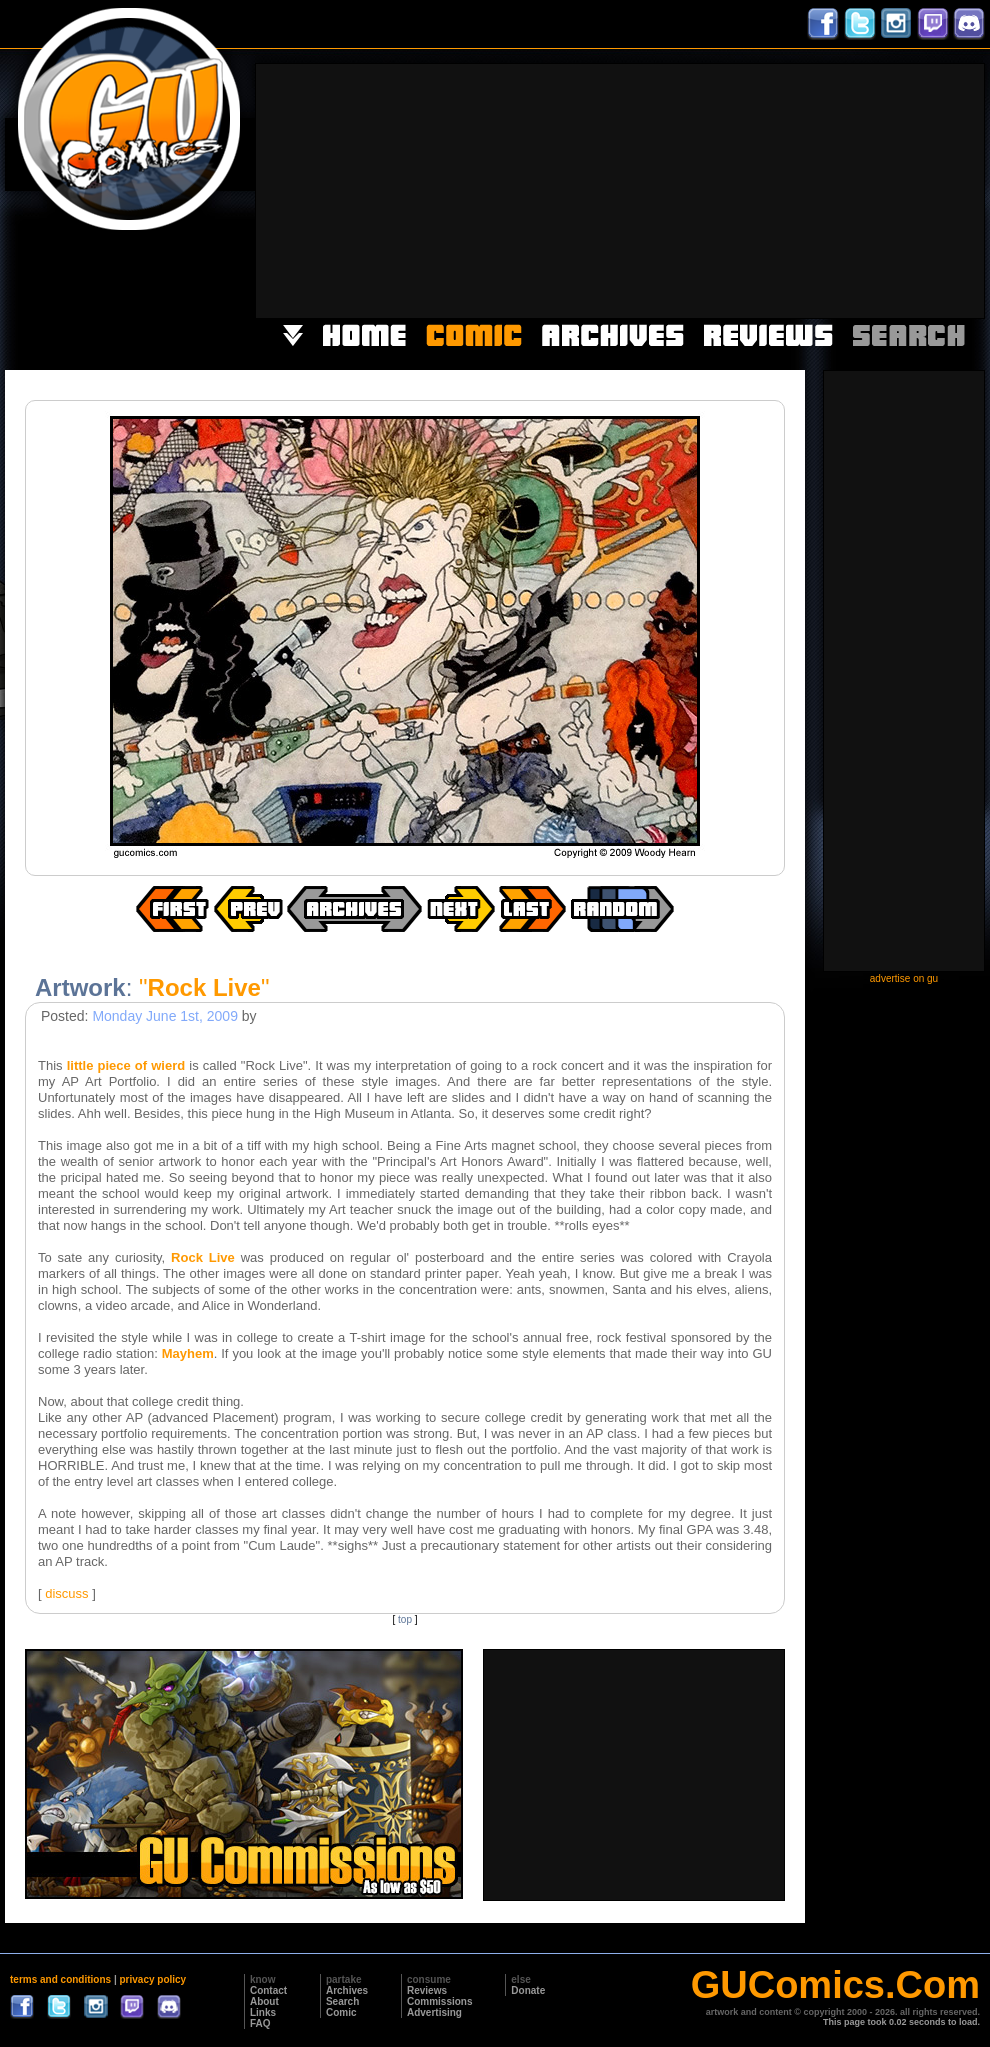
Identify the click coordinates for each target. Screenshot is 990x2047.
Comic (341, 2012)
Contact (268, 1990)
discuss (66, 1593)
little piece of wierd (126, 1065)
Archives (347, 1990)
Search (342, 2001)
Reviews (427, 1990)
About (264, 2001)
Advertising (434, 2012)
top (405, 1619)
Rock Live (203, 1257)
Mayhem (188, 1353)
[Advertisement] (818, 189)
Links (263, 2012)
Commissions (440, 2001)
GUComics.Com (835, 1985)
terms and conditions (60, 1979)
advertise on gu (904, 978)
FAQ (260, 2023)
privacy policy (152, 1979)
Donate (528, 1990)
